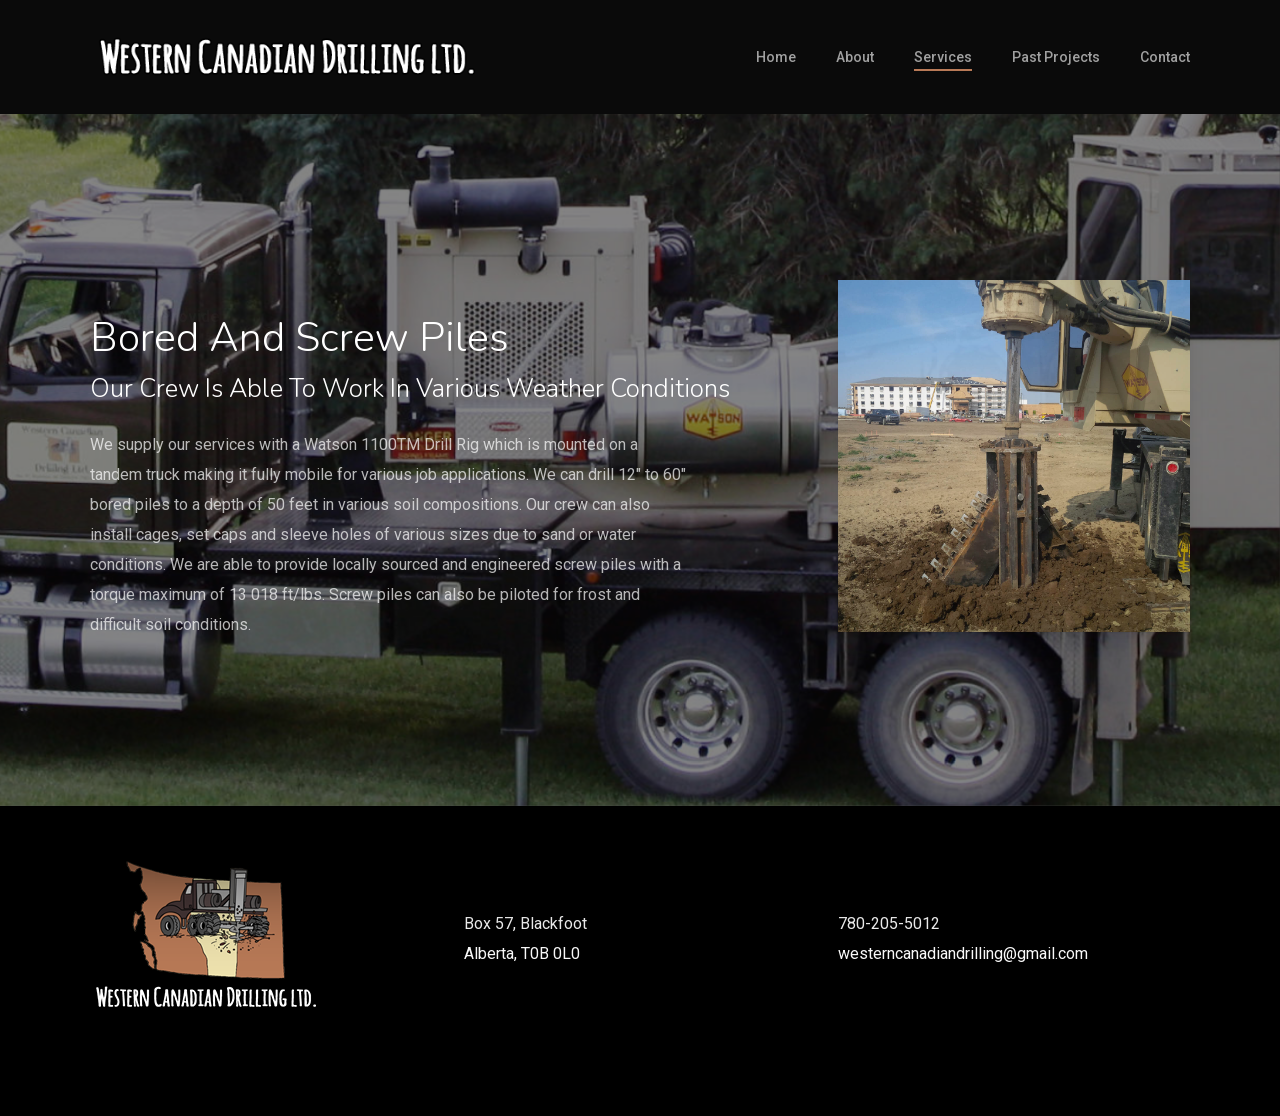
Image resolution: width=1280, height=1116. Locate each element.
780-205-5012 (889, 923)
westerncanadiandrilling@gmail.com (963, 953)
